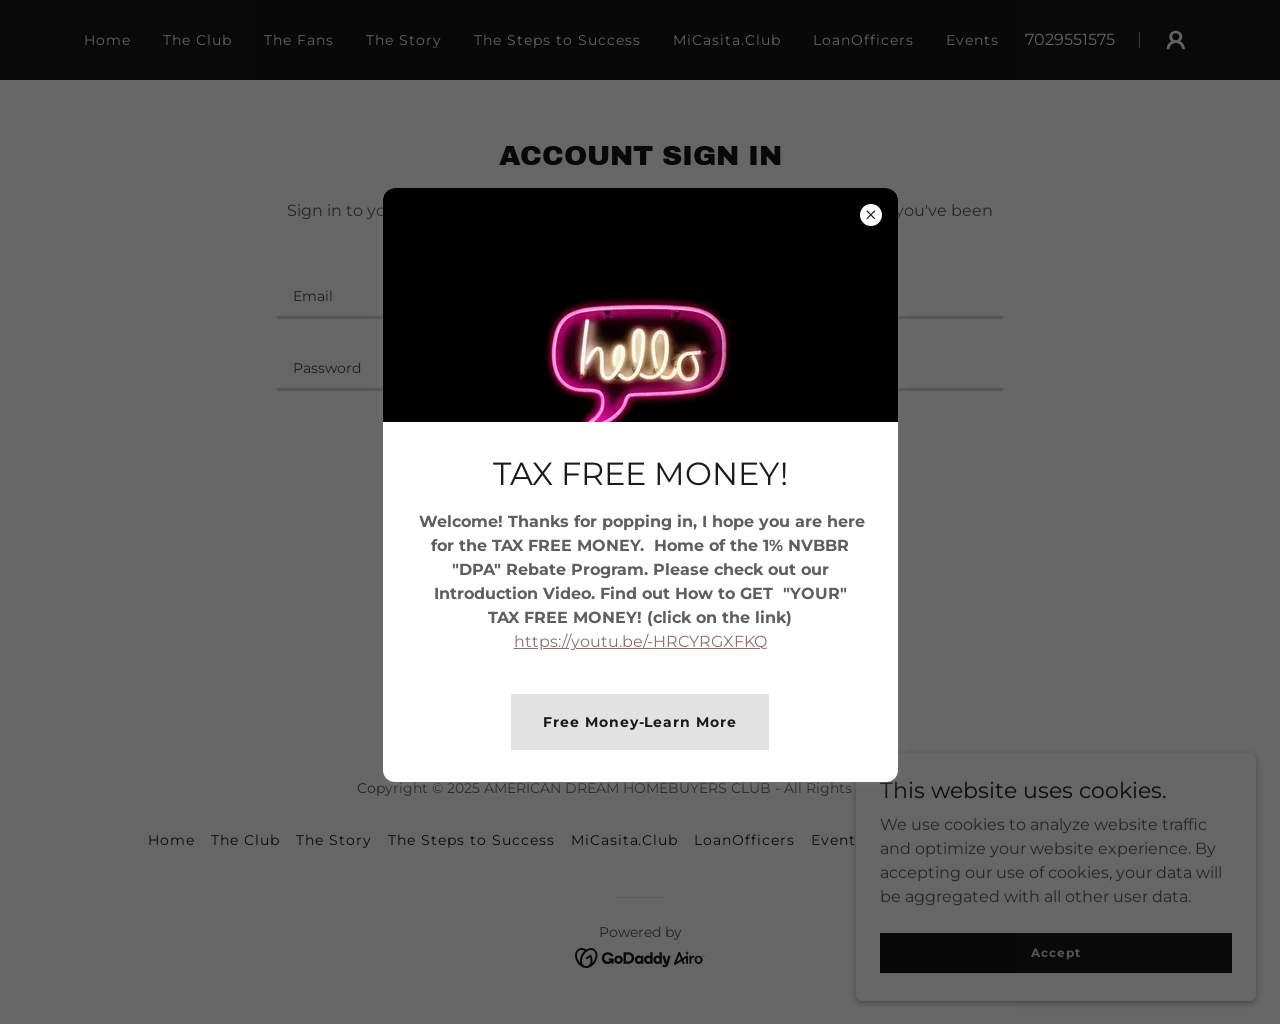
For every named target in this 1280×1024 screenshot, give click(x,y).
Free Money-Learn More (640, 722)
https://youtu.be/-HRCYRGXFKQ (640, 641)
